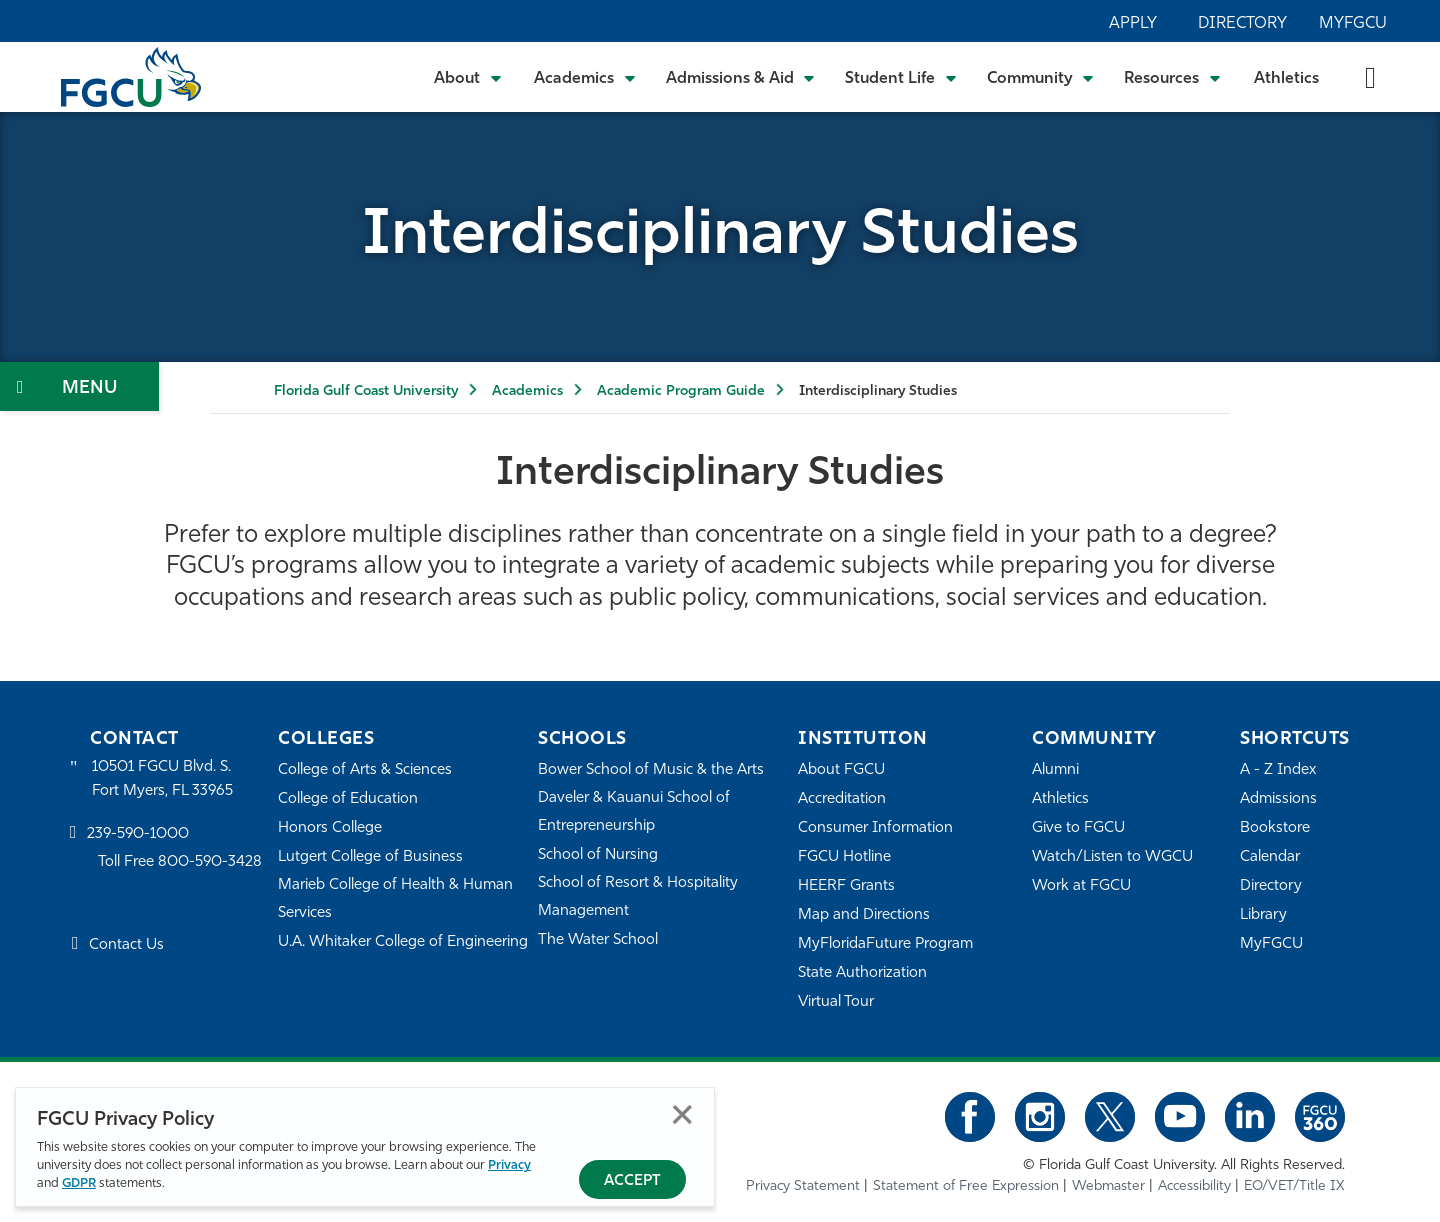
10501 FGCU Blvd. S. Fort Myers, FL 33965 (162, 779)
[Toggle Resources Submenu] (1172, 77)
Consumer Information (875, 828)
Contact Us (126, 945)
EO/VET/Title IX (1294, 1186)
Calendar (1270, 857)
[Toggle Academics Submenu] (585, 77)
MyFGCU (1353, 24)
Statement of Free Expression (966, 1186)
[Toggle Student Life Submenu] (901, 77)
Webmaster (1108, 1186)
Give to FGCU (1078, 828)
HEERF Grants (846, 886)
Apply (1133, 24)
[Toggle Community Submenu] (1041, 77)
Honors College (330, 828)
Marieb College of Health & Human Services (395, 899)
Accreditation (842, 799)
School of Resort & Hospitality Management (638, 897)
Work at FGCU (1081, 886)
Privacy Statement (803, 1186)
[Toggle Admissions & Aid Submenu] (741, 77)
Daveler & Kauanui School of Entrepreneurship (634, 812)
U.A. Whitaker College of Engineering (403, 942)
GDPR (79, 1183)
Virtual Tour (836, 1002)
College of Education (348, 799)
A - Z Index (1278, 770)
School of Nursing (598, 855)
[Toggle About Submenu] (469, 77)
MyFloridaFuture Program (885, 944)
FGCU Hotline (844, 857)
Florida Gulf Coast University (366, 391)
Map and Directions (864, 915)
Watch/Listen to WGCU (1112, 857)
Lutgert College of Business (370, 857)
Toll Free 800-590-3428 (180, 862)
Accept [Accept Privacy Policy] (632, 1181)
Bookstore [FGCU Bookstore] (1275, 828)
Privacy (509, 1165)
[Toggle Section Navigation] (79, 386)
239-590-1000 (138, 834)
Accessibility (1194, 1186)
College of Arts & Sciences (365, 770)
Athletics (1286, 79)
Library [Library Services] (1263, 915)
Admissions (1278, 799)
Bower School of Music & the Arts (651, 770)
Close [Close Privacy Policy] (682, 1114)
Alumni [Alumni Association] (1055, 770)
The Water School (598, 940)
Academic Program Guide (681, 391)
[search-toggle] (1370, 76)
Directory (1242, 24)
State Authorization (862, 973)
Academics (527, 391)
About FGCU (841, 770)
